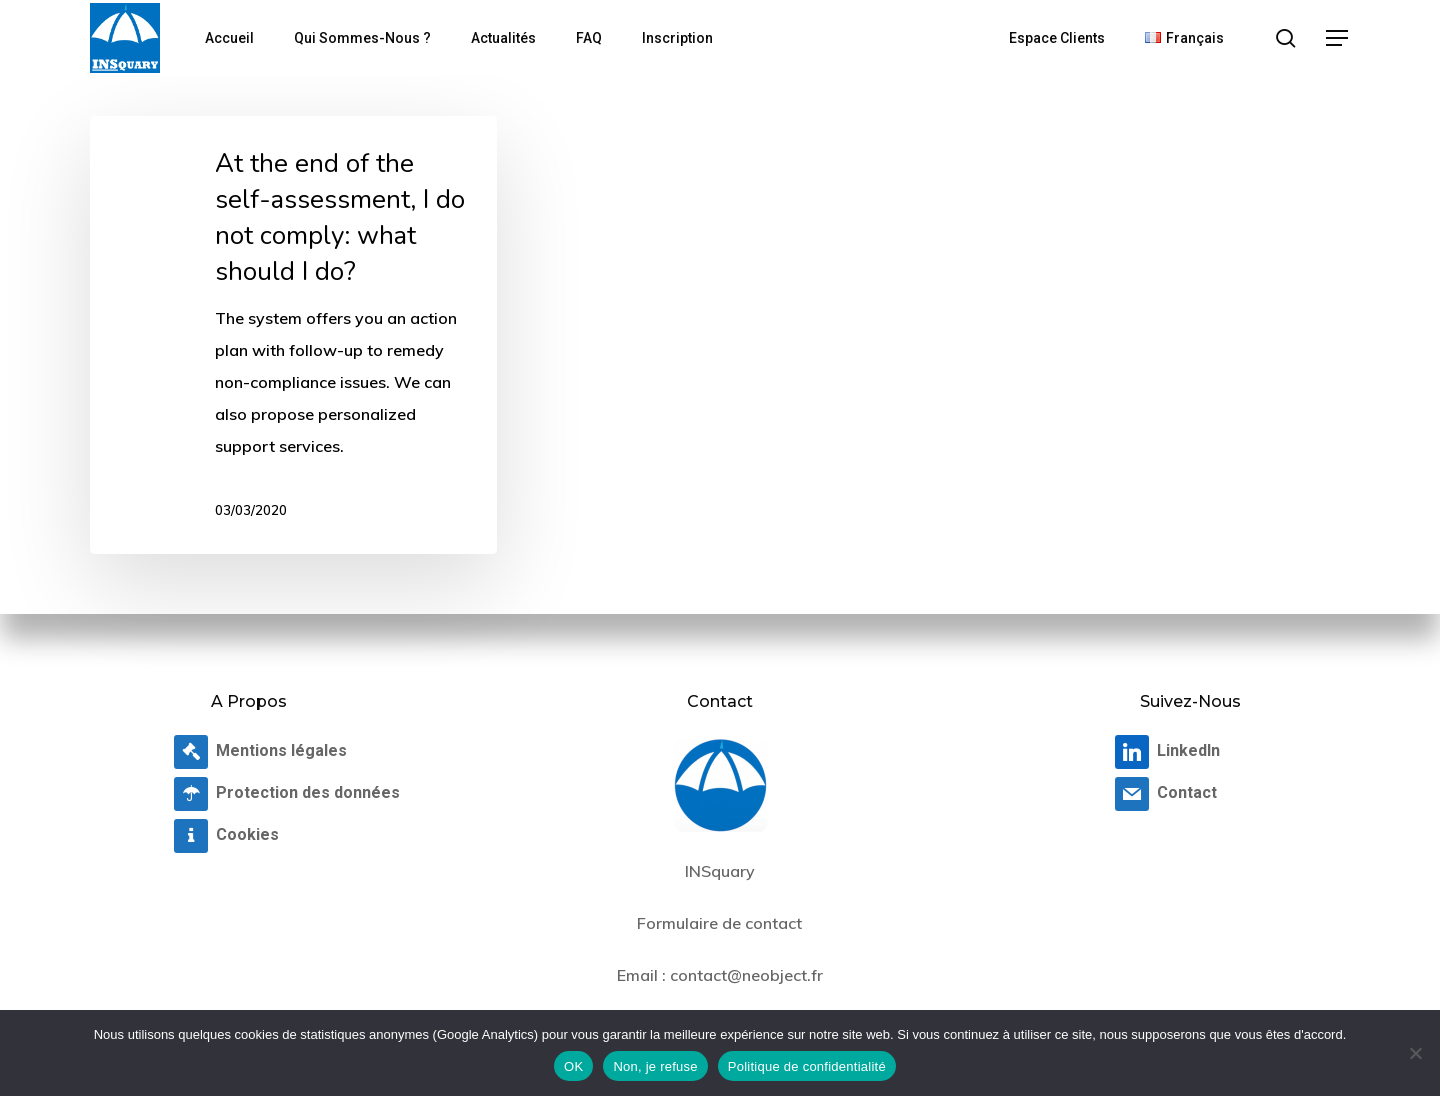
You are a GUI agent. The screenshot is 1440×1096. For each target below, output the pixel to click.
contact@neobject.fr (746, 975)
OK (573, 1066)
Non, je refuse (655, 1066)
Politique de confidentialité (807, 1066)
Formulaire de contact (719, 923)
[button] (1338, 38)
